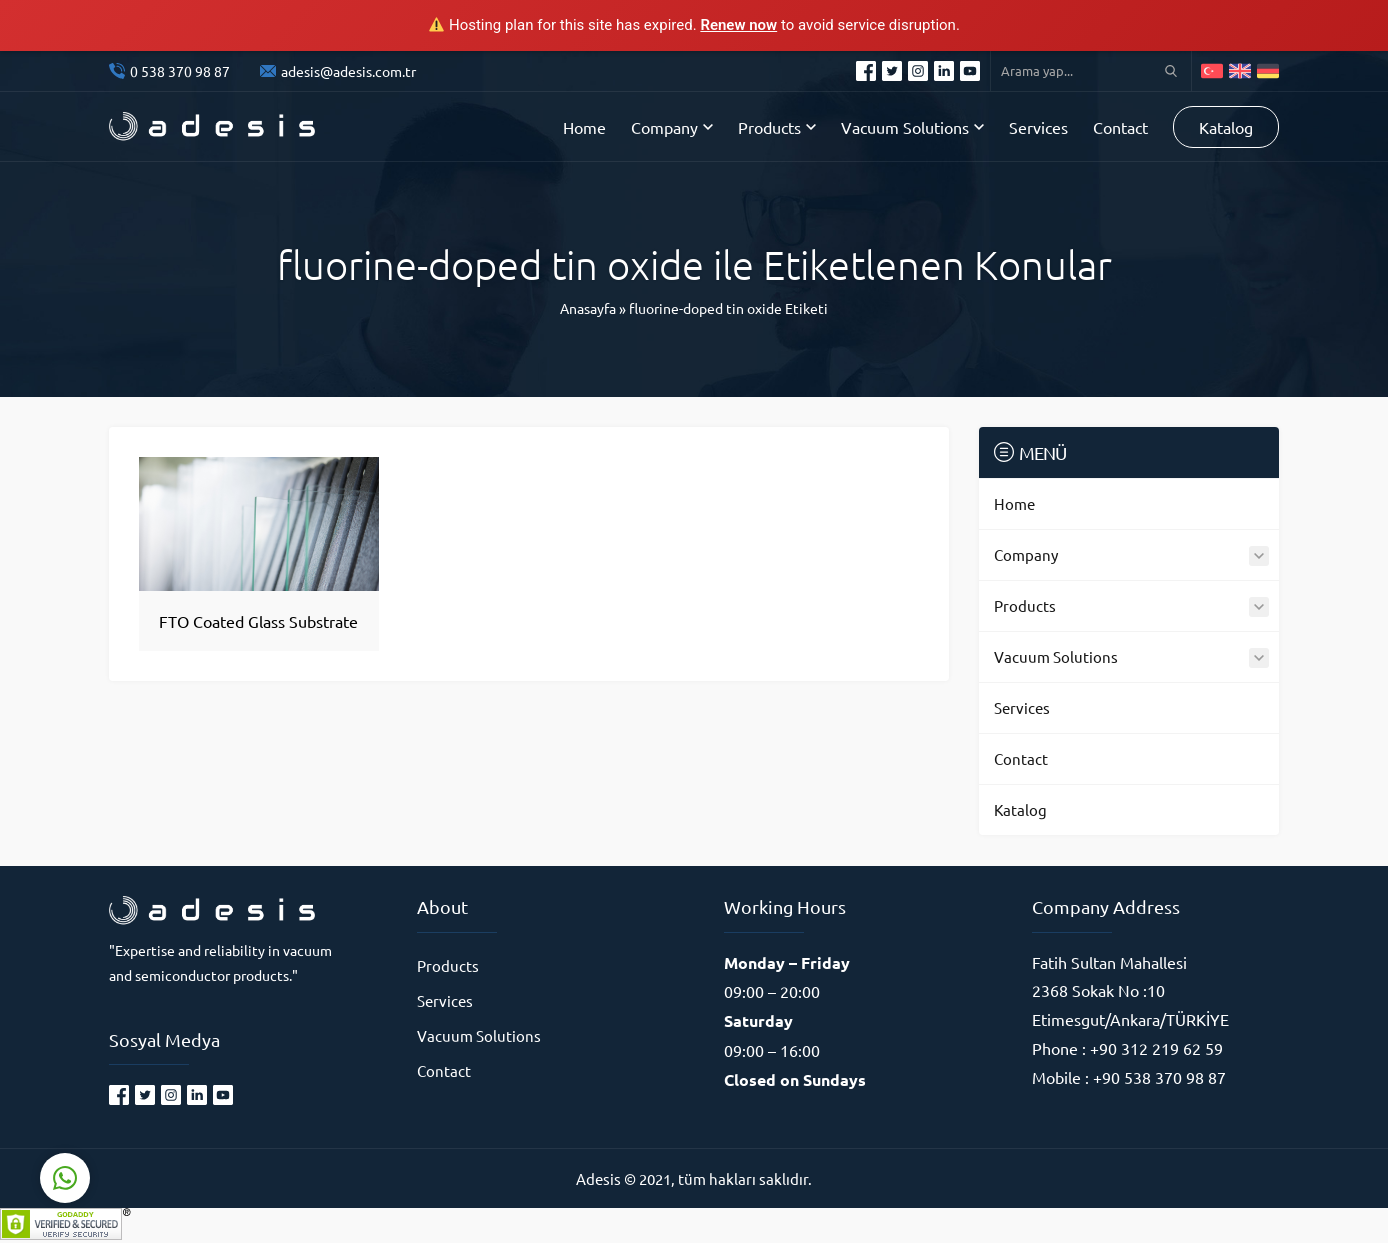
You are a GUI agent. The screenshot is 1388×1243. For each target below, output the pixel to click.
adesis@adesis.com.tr (348, 71)
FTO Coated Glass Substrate (258, 621)
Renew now (738, 25)
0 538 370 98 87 (180, 71)
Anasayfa (588, 308)
